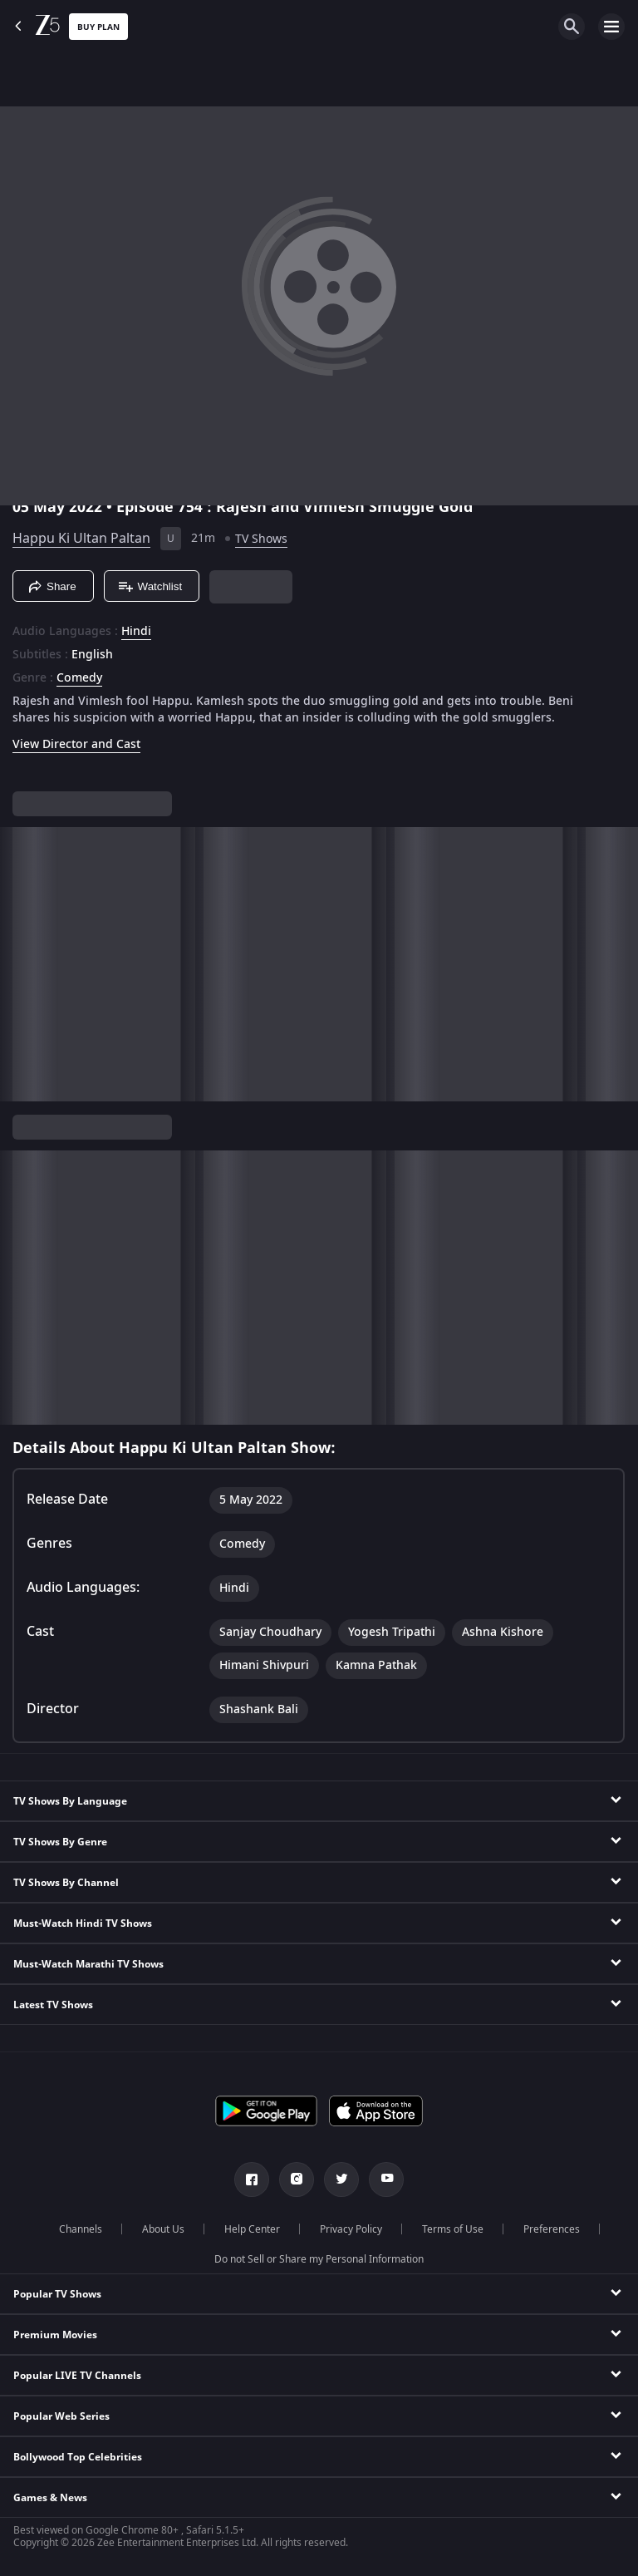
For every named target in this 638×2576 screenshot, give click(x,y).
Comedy (79, 678)
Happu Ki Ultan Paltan (81, 539)
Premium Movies (55, 2335)
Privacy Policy (351, 2229)
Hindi (136, 631)
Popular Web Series (61, 2416)
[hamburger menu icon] (611, 26)
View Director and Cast (76, 744)
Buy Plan (98, 27)
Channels (80, 2229)
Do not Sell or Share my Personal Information (319, 2259)
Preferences (551, 2229)
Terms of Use (452, 2229)
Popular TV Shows (57, 2294)
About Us (163, 2229)
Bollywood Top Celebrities (77, 2457)
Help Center (252, 2229)
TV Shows (261, 539)
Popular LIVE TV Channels (77, 2376)
